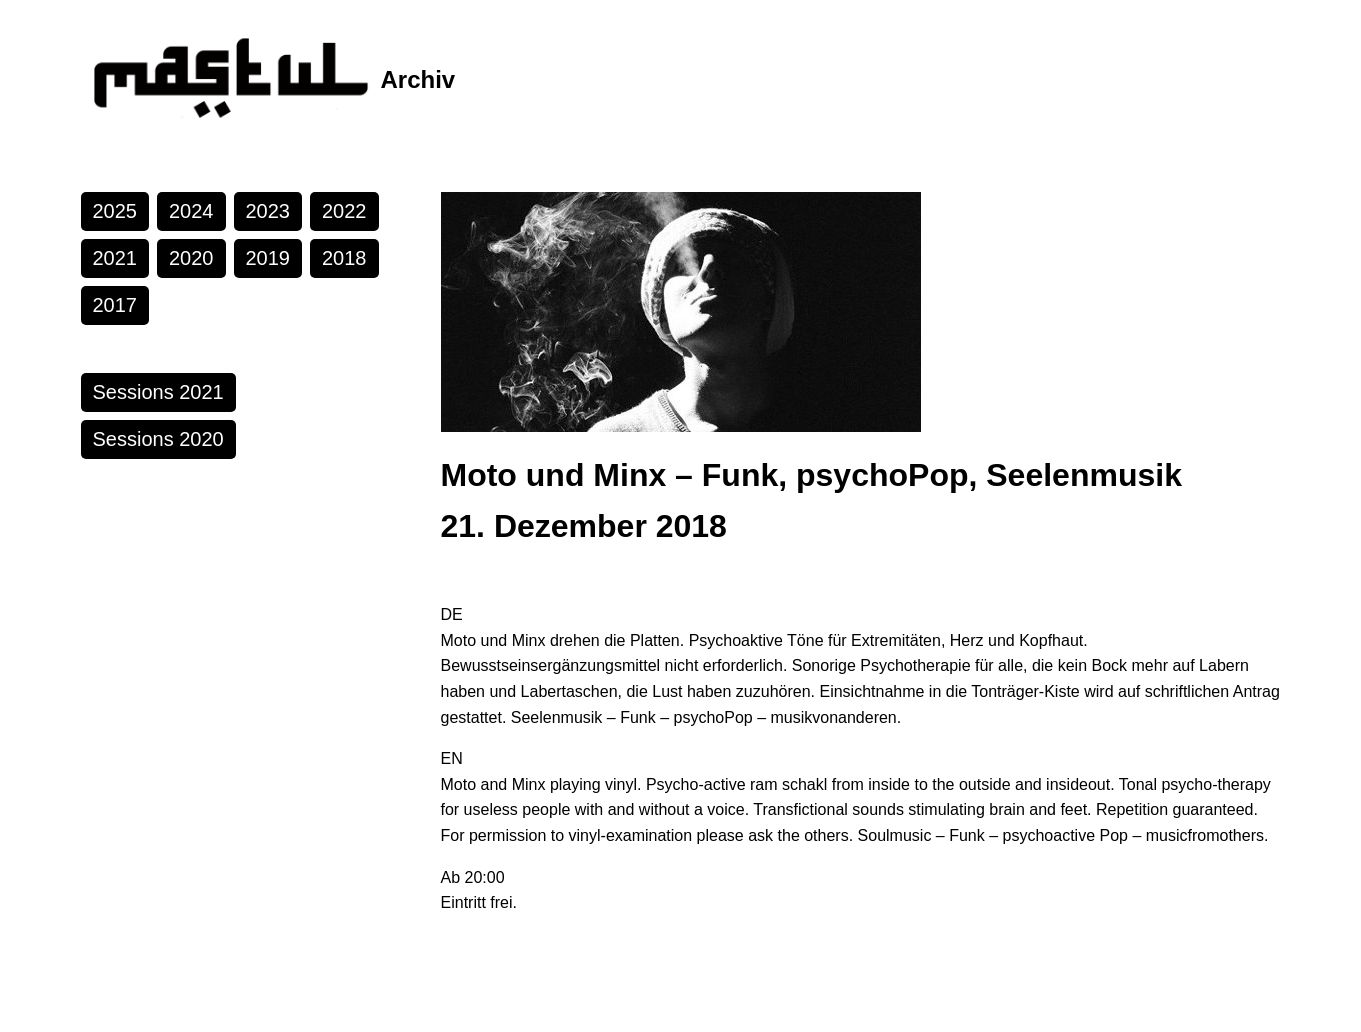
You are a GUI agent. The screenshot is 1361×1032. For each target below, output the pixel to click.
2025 (115, 211)
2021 (115, 258)
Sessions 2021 (158, 392)
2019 (268, 258)
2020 (191, 258)
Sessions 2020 (158, 439)
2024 (191, 211)
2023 (268, 211)
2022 (344, 211)
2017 (115, 305)
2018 (344, 258)
